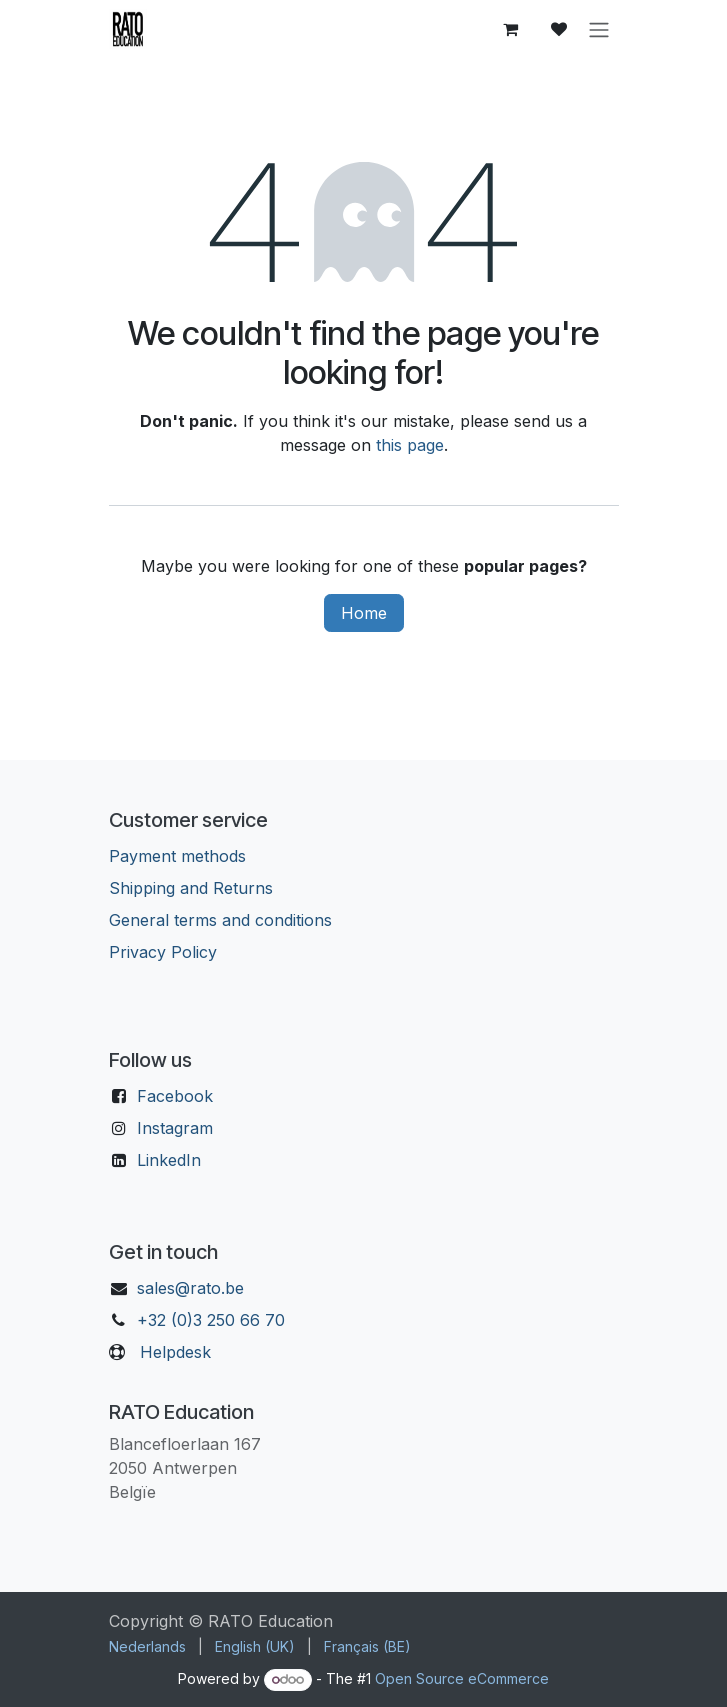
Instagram (175, 1128)
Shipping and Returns (191, 888)
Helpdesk (175, 1352)
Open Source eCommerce (462, 1678)
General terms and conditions (220, 920)
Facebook (175, 1096)
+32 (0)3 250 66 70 (211, 1320)
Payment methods (177, 856)
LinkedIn (169, 1160)
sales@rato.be (190, 1288)
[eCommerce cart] (511, 29)
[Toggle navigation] (599, 29)
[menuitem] (147, 1646)
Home (364, 613)
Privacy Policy (163, 952)
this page (410, 445)
